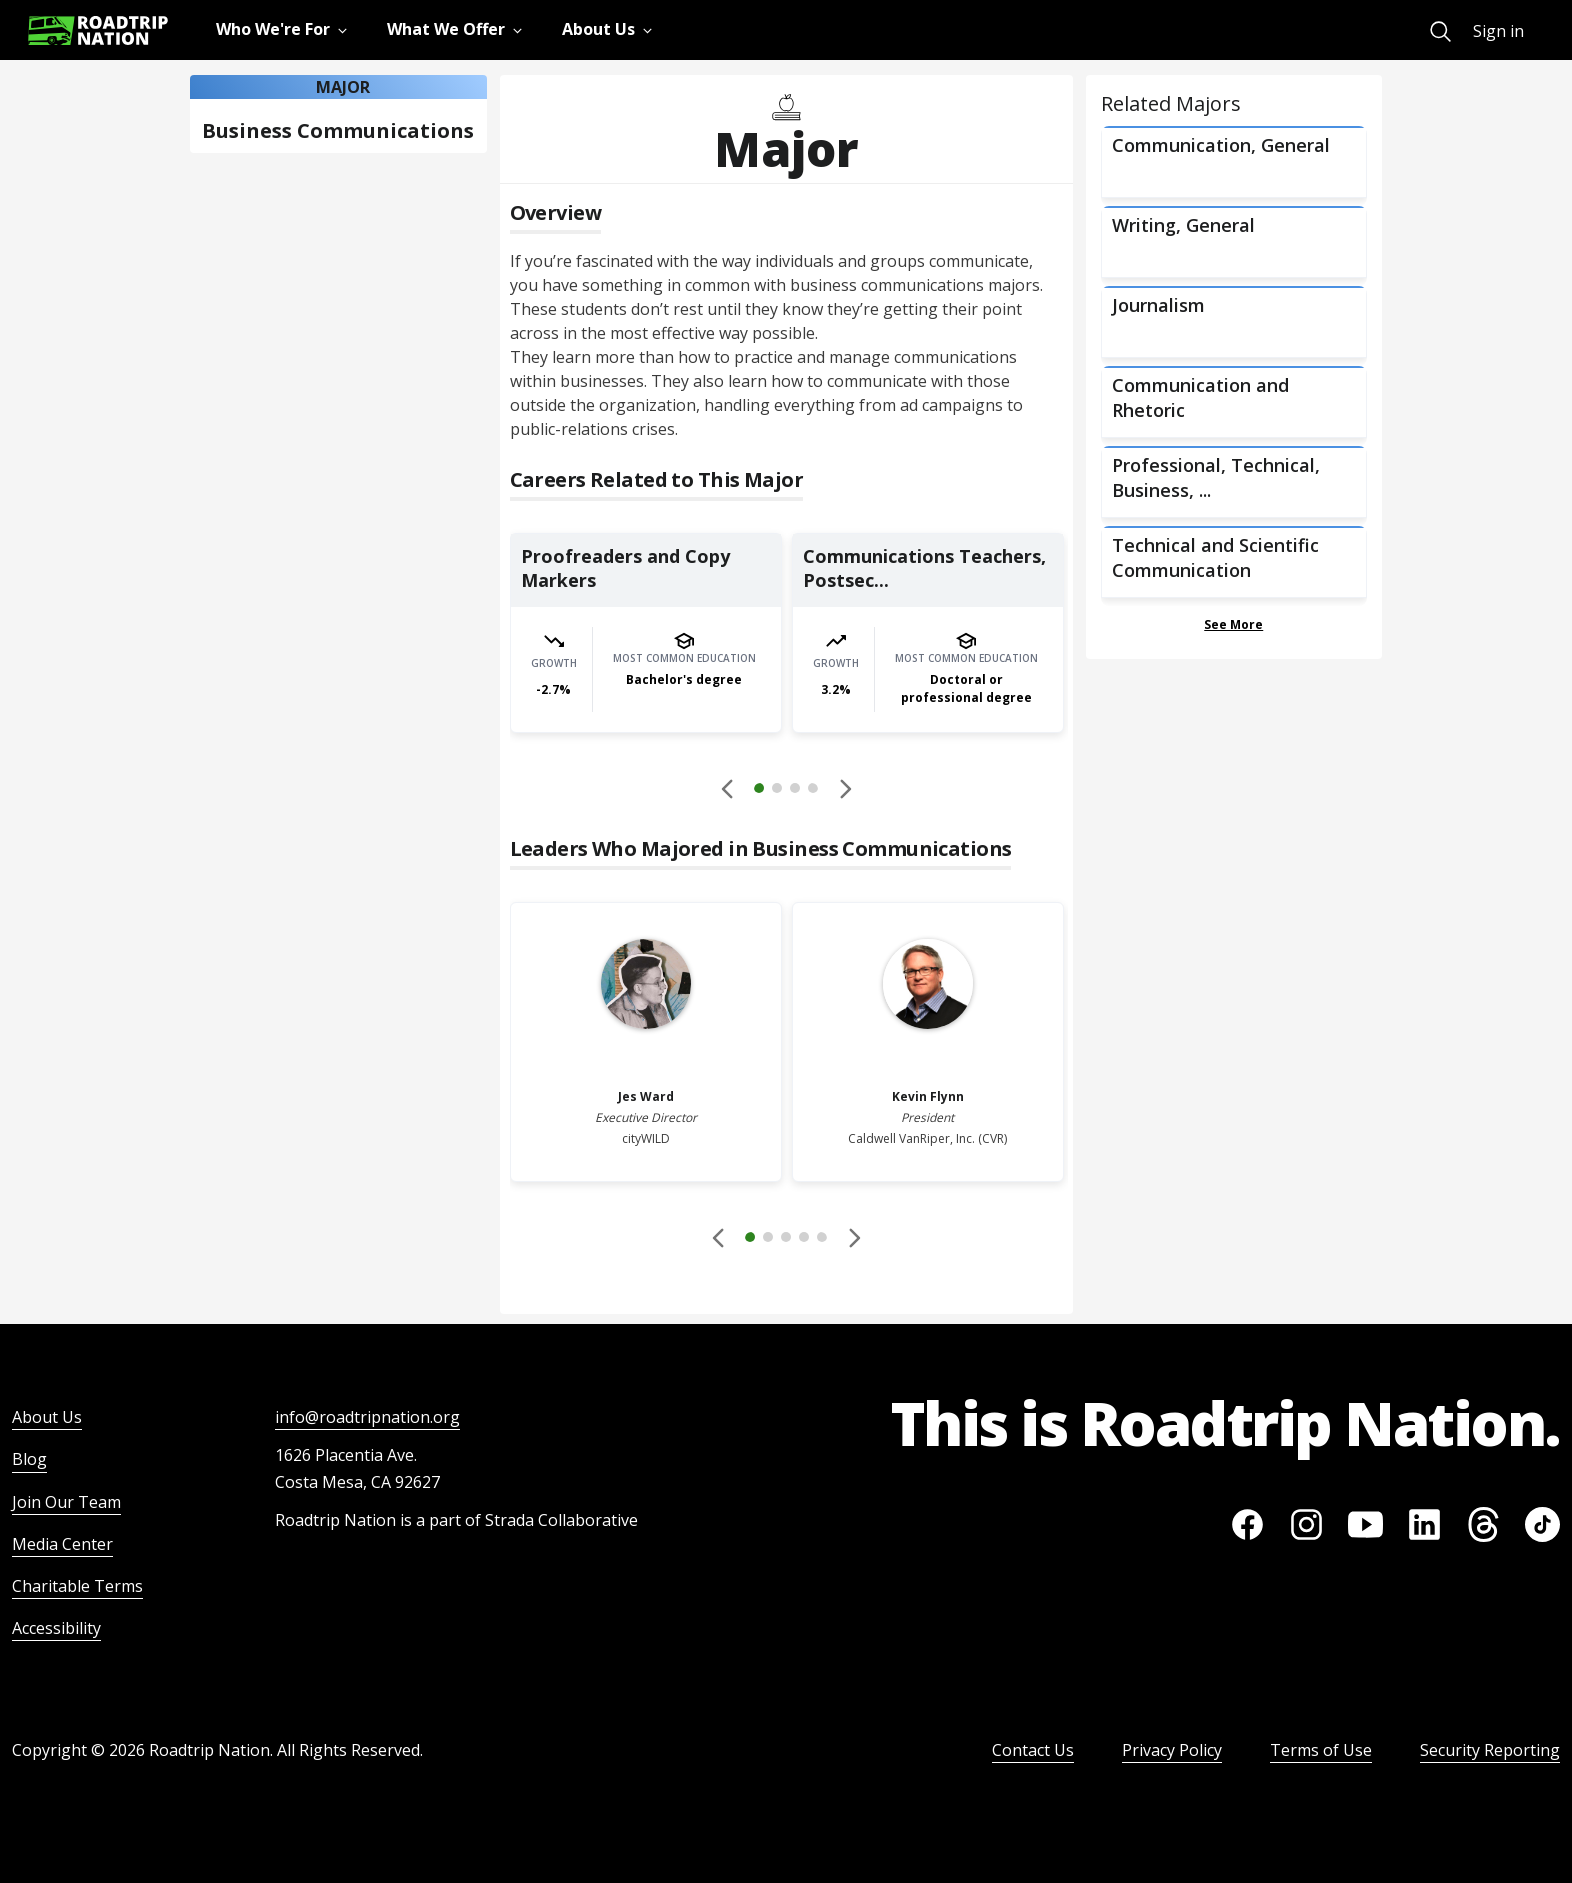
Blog (29, 1459)
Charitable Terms (77, 1586)
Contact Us (1033, 1750)
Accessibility (56, 1628)
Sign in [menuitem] (1498, 31)
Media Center (62, 1544)
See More (1233, 624)
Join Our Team (66, 1502)
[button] (786, 791)
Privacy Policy (1172, 1750)
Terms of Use (1321, 1750)
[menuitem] (1440, 31)
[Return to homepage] (98, 30)
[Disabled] (728, 788)
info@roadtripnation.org (367, 1417)
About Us (47, 1417)
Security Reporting (1490, 1750)
